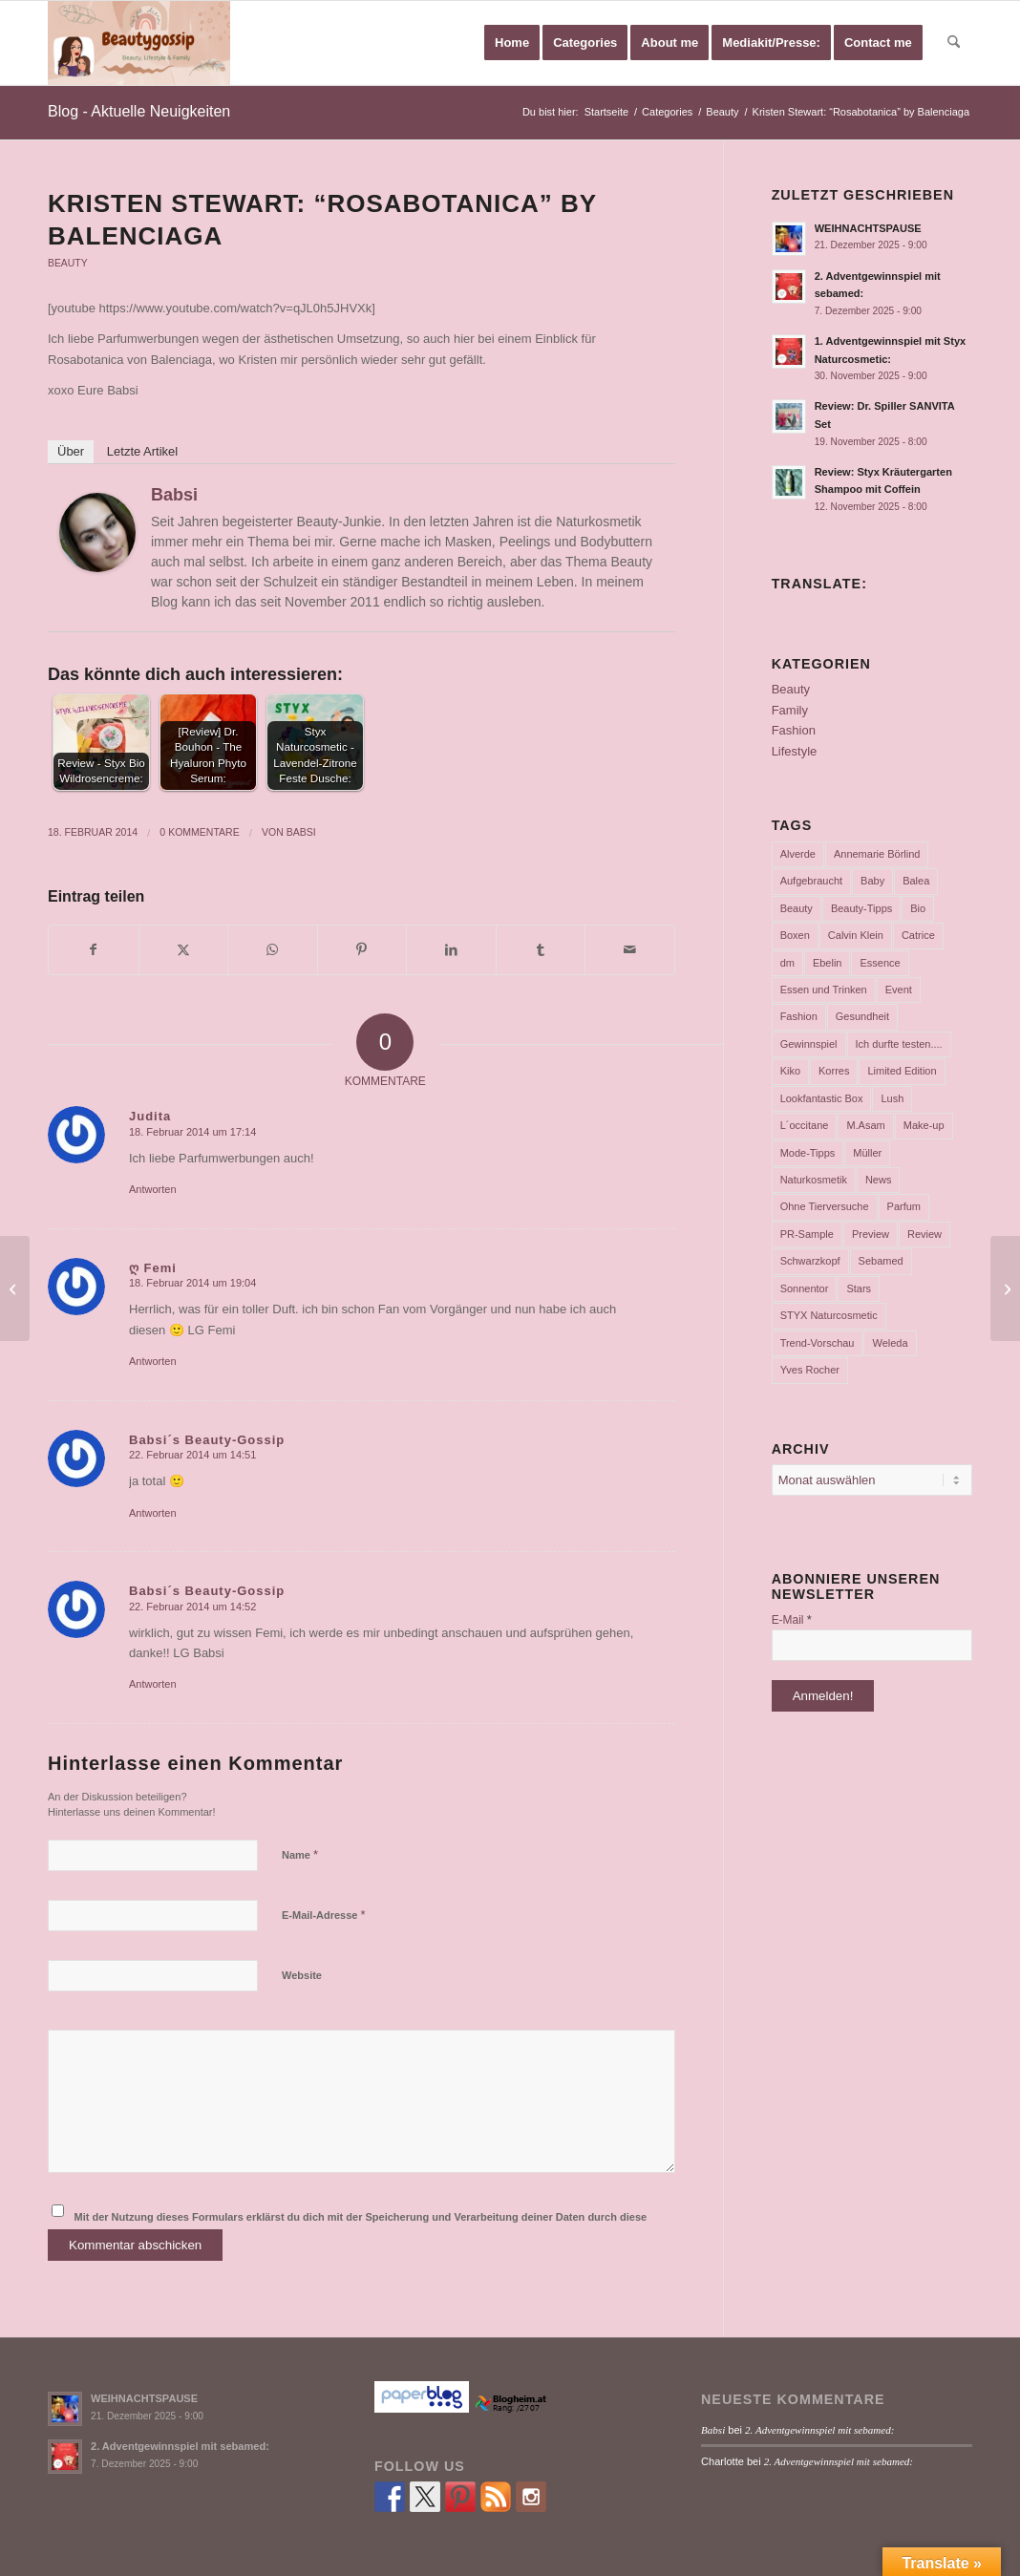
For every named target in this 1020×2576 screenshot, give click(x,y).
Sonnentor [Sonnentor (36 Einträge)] (804, 1288)
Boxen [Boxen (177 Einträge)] (795, 935)
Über (70, 451)
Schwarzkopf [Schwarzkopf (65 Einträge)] (810, 1261)
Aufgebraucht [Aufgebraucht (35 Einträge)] (811, 880)
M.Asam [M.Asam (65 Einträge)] (865, 1125)
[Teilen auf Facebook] (93, 950)
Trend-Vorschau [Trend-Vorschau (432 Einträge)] (817, 1343)
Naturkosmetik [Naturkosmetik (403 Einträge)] (813, 1179)
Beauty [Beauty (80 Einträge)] (796, 908)
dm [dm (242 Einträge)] (787, 963)
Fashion (794, 730)
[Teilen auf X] (183, 950)
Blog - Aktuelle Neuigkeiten (139, 111)
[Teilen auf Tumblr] (541, 950)
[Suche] (953, 43)
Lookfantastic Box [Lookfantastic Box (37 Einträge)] (821, 1098)
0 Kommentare (199, 832)
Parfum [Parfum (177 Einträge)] (904, 1206)
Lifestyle (795, 751)
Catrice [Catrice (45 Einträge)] (918, 935)
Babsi (174, 494)
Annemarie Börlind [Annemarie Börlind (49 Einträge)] (877, 854)
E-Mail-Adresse (324, 1914)
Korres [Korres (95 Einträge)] (833, 1070)
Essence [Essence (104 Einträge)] (880, 963)
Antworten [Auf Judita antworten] (153, 1189)
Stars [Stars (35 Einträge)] (858, 1288)
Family (790, 710)
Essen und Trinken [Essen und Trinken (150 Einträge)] (823, 989)
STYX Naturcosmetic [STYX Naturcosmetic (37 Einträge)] (829, 1315)
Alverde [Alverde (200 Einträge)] (798, 854)
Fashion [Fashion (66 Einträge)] (799, 1016)
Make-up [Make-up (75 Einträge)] (924, 1125)
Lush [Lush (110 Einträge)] (892, 1098)
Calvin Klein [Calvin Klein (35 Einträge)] (855, 935)
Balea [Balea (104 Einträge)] (916, 880)
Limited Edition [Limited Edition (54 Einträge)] (901, 1070)
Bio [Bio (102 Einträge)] (917, 908)
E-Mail (792, 1619)
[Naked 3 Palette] (1005, 1288)
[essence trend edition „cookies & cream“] (15, 1288)
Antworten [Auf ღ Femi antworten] (153, 1361)
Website (302, 1975)
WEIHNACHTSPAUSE (868, 228)
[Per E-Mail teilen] (629, 950)
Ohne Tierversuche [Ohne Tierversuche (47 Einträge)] (824, 1206)
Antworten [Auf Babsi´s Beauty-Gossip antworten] (153, 1513)
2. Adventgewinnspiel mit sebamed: (180, 2446)
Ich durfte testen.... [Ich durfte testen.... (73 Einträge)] (899, 1044)
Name (300, 1854)
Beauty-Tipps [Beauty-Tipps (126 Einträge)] (861, 908)
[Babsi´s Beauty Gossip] (139, 43)
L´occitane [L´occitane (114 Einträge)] (804, 1125)
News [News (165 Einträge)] (878, 1179)
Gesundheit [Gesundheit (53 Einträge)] (862, 1016)
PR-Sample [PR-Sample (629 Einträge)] (807, 1234)
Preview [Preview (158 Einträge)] (870, 1234)
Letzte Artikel (142, 451)
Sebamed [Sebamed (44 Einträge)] (881, 1261)
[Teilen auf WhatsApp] (272, 950)
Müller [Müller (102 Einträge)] (867, 1153)
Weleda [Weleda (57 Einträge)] (889, 1343)
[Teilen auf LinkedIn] (451, 950)
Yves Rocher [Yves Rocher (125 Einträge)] (809, 1369)
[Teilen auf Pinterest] (362, 950)
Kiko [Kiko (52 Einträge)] (790, 1070)
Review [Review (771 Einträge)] (924, 1234)
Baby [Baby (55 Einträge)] (872, 880)
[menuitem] (512, 43)
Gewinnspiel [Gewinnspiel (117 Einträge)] (809, 1044)
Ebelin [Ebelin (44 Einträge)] (827, 963)
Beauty (68, 263)
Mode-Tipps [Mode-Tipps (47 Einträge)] (808, 1153)
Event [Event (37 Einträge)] (898, 989)
